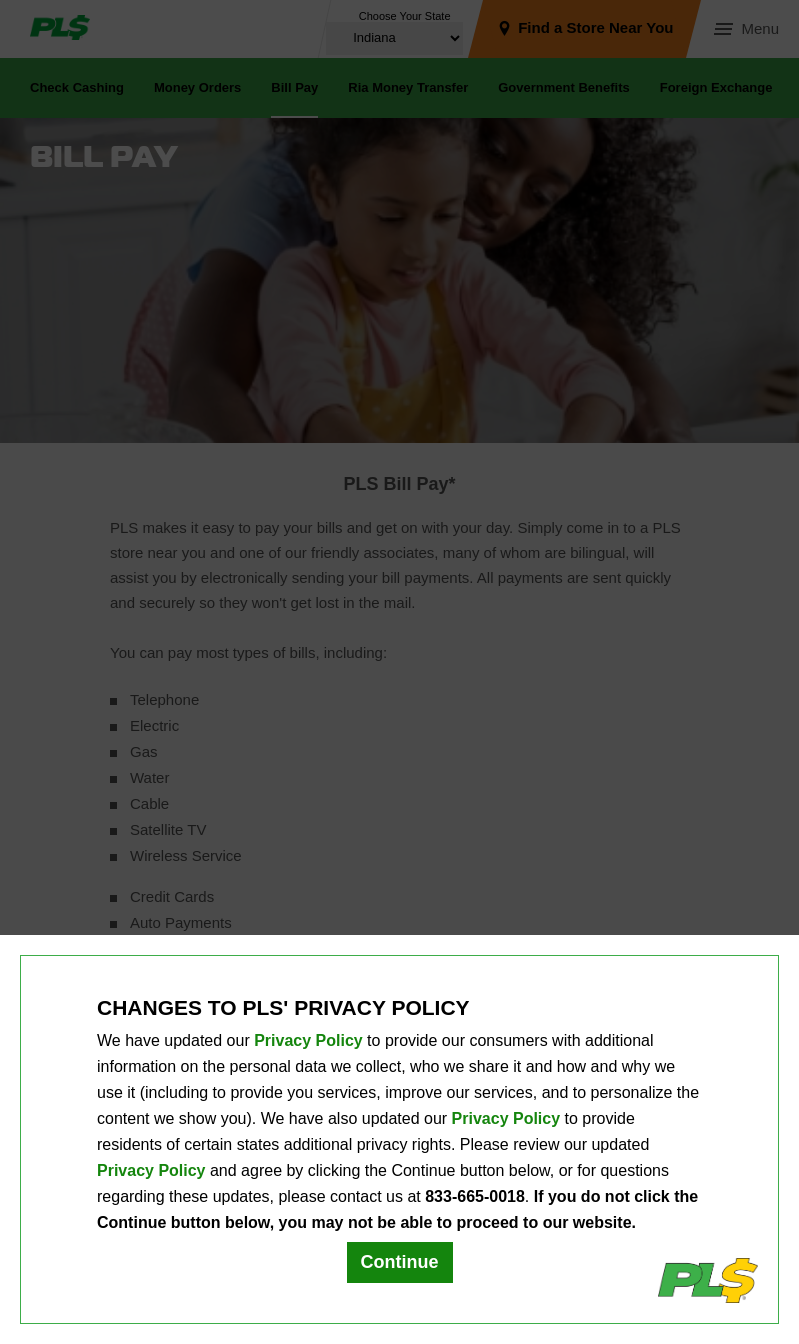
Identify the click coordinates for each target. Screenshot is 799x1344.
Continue (400, 1262)
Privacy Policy (308, 1040)
